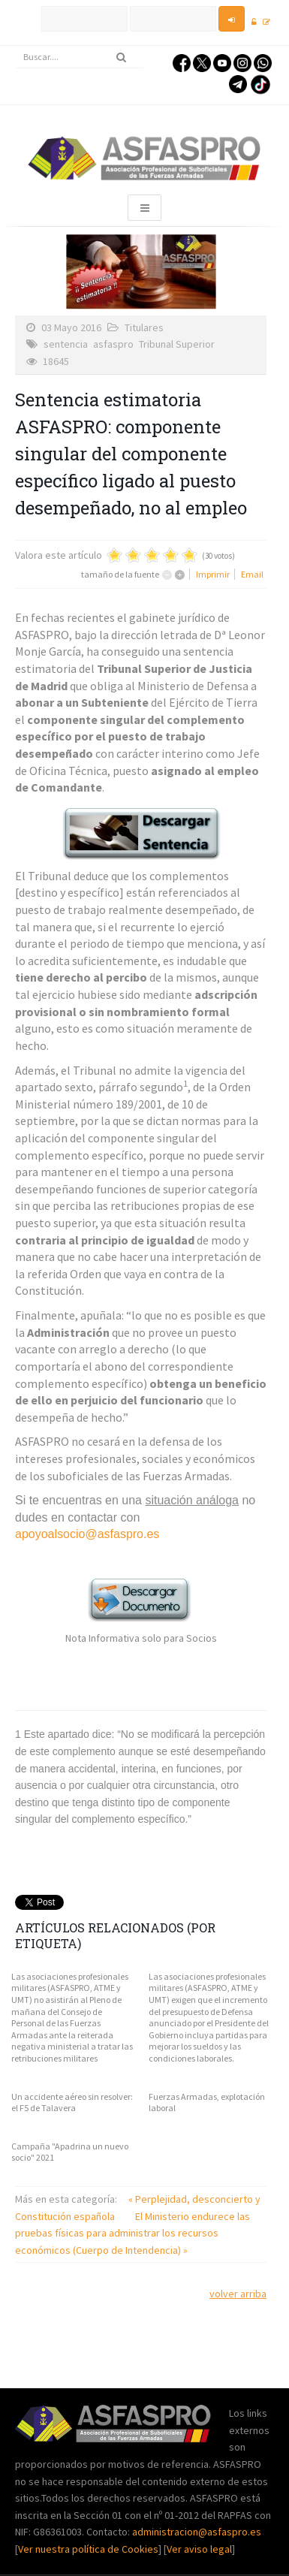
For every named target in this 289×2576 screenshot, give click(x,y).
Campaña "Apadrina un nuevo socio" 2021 (69, 2152)
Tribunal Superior (177, 344)
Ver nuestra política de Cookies (88, 2549)
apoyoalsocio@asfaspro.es (87, 1534)
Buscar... (15, 46)
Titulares (144, 327)
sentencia (66, 344)
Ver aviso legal (199, 2549)
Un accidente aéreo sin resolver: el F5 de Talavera (72, 2102)
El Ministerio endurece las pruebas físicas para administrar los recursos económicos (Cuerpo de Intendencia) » (132, 2233)
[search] (79, 57)
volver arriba (237, 2293)
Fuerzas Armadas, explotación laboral (207, 2102)
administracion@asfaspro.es (196, 2531)
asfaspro (113, 344)
